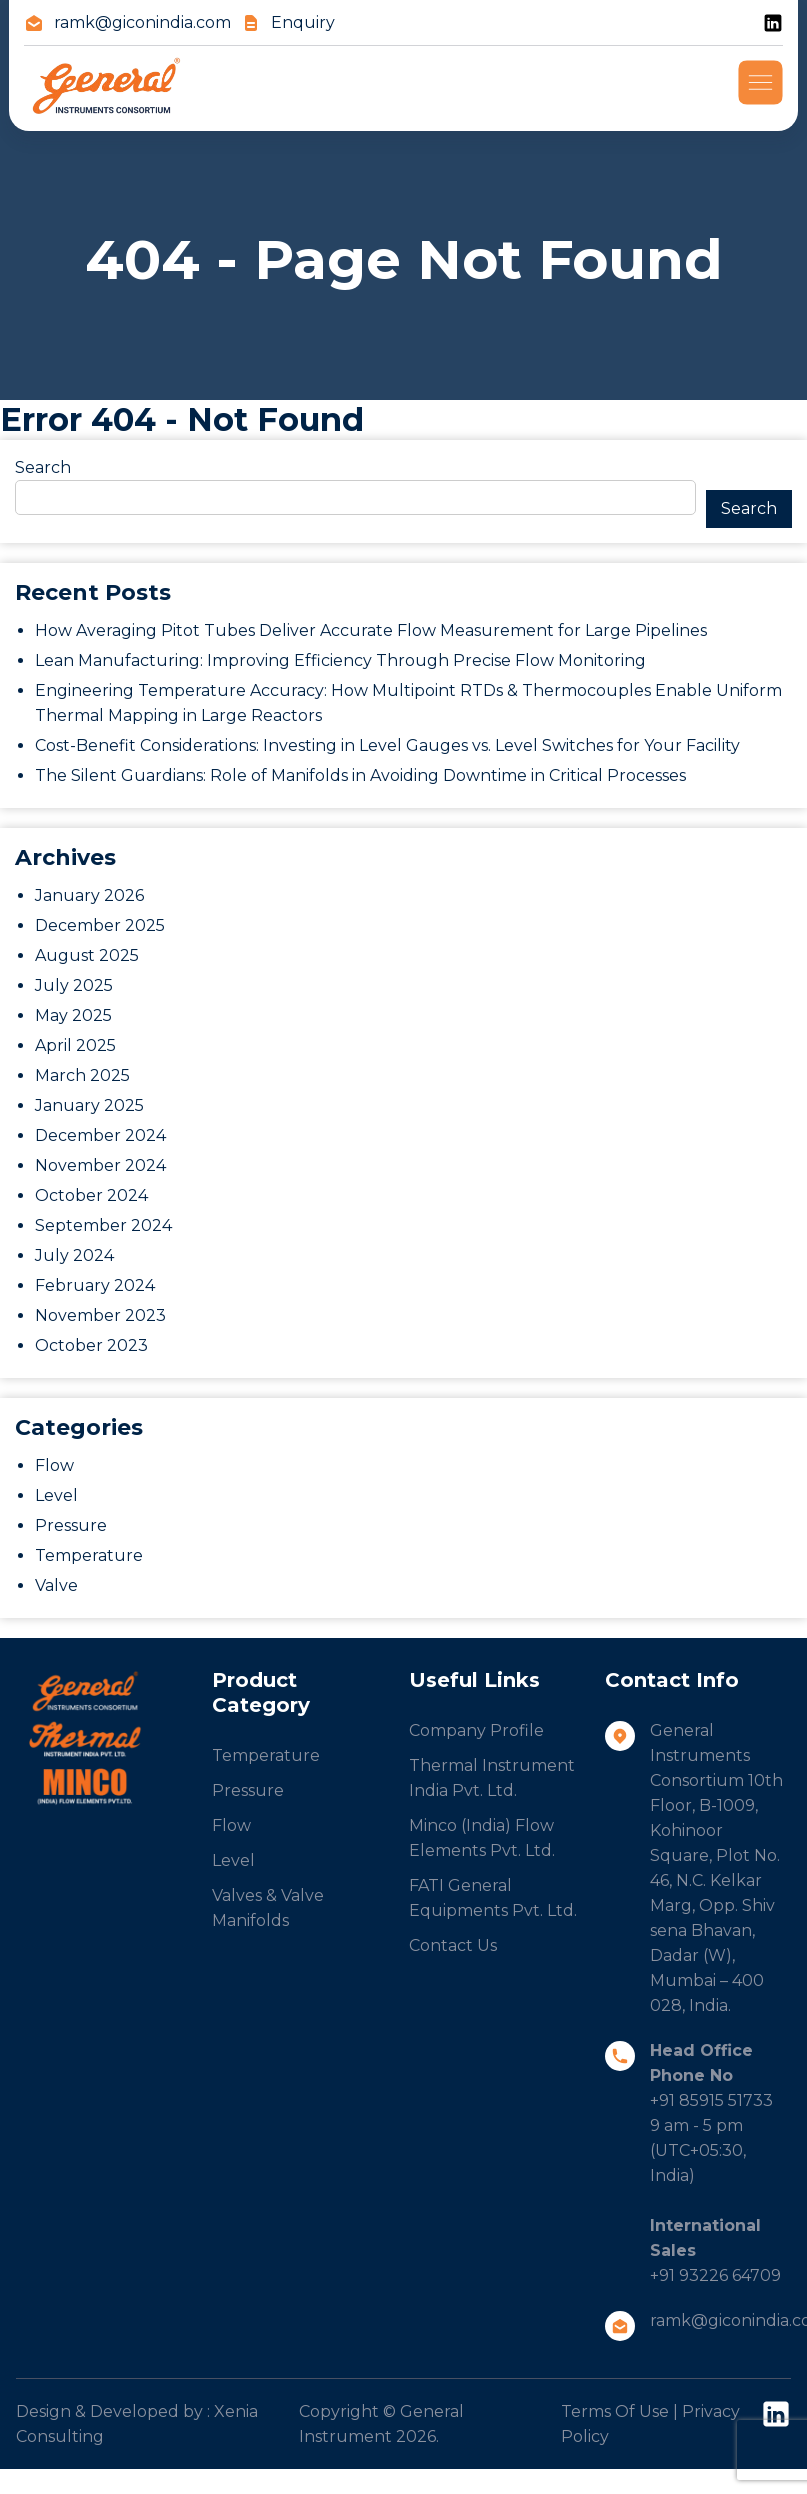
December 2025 (100, 925)
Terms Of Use (615, 2411)
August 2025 (87, 955)
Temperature (89, 1555)
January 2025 (89, 1105)
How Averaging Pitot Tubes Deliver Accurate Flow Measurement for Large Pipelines (371, 630)
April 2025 (75, 1045)
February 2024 (95, 1285)
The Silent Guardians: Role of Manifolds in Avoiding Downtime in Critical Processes (360, 775)
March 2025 (82, 1075)
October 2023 (91, 1345)
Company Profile (476, 1730)
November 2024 (100, 1165)
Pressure (71, 1525)
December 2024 (100, 1135)
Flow (54, 1465)
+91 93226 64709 (715, 2275)
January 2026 (89, 895)
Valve (56, 1585)
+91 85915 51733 (711, 2100)
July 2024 (74, 1255)
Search (43, 467)
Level (56, 1495)
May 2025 (73, 1015)
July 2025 (74, 985)
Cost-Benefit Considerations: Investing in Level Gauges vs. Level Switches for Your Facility (387, 745)
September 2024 (103, 1225)
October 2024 (91, 1195)
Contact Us (453, 1945)
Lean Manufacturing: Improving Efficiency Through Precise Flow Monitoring (340, 660)
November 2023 (100, 1315)
